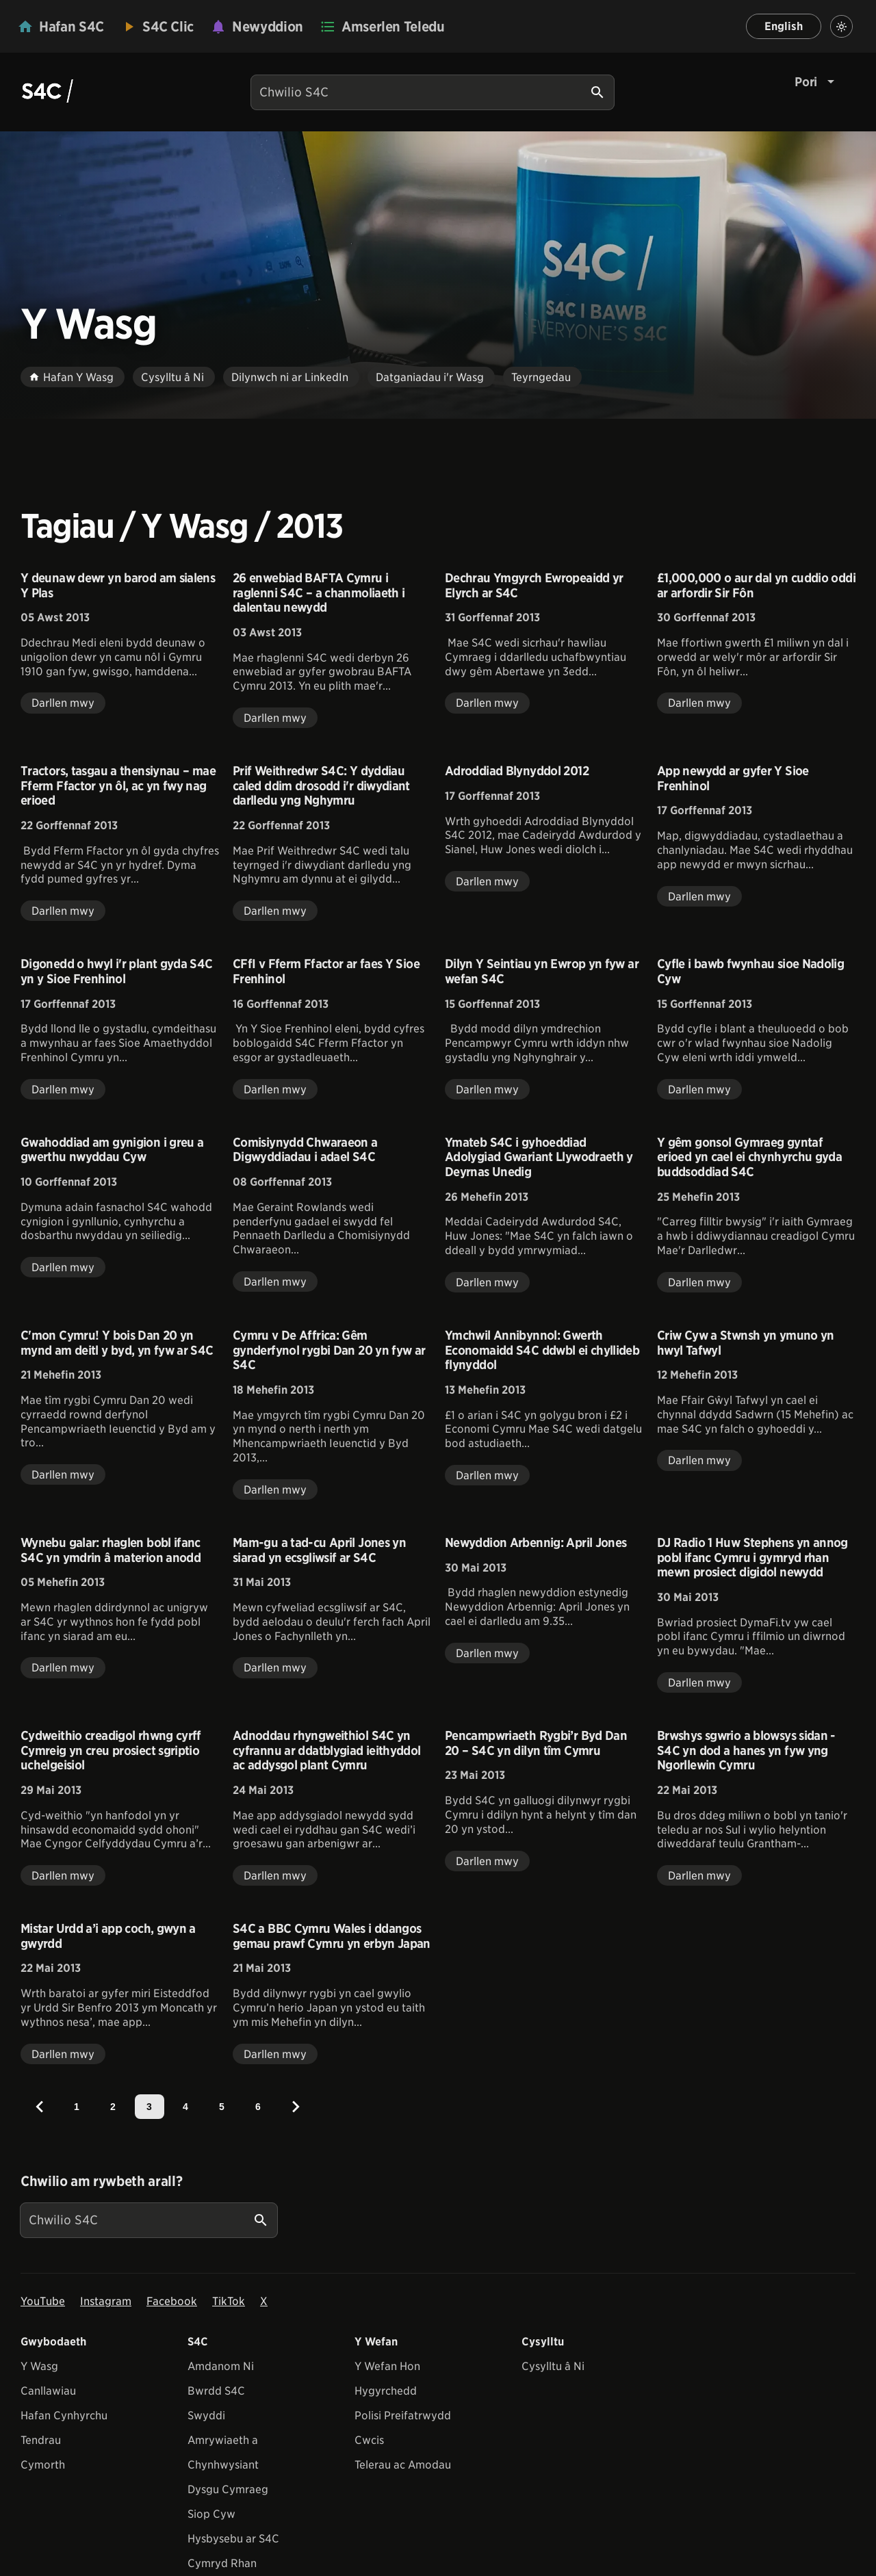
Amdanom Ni (221, 2366)
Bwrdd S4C (216, 2390)
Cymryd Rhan (222, 2563)
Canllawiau (48, 2390)
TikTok (228, 2301)
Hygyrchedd (386, 2390)
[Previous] (39, 2106)
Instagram (105, 2301)
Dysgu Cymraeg (228, 2489)
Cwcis (369, 2440)
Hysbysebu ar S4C (233, 2538)
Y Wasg (39, 2366)
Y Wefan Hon (387, 2366)
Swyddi (206, 2415)
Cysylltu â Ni (552, 2366)
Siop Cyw (211, 2514)
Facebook (171, 2301)
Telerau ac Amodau (403, 2464)
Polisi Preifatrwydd (403, 2415)
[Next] (295, 2106)
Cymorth (43, 2464)
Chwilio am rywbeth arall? (101, 2181)
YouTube (43, 2301)
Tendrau (41, 2440)
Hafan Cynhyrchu (64, 2415)
